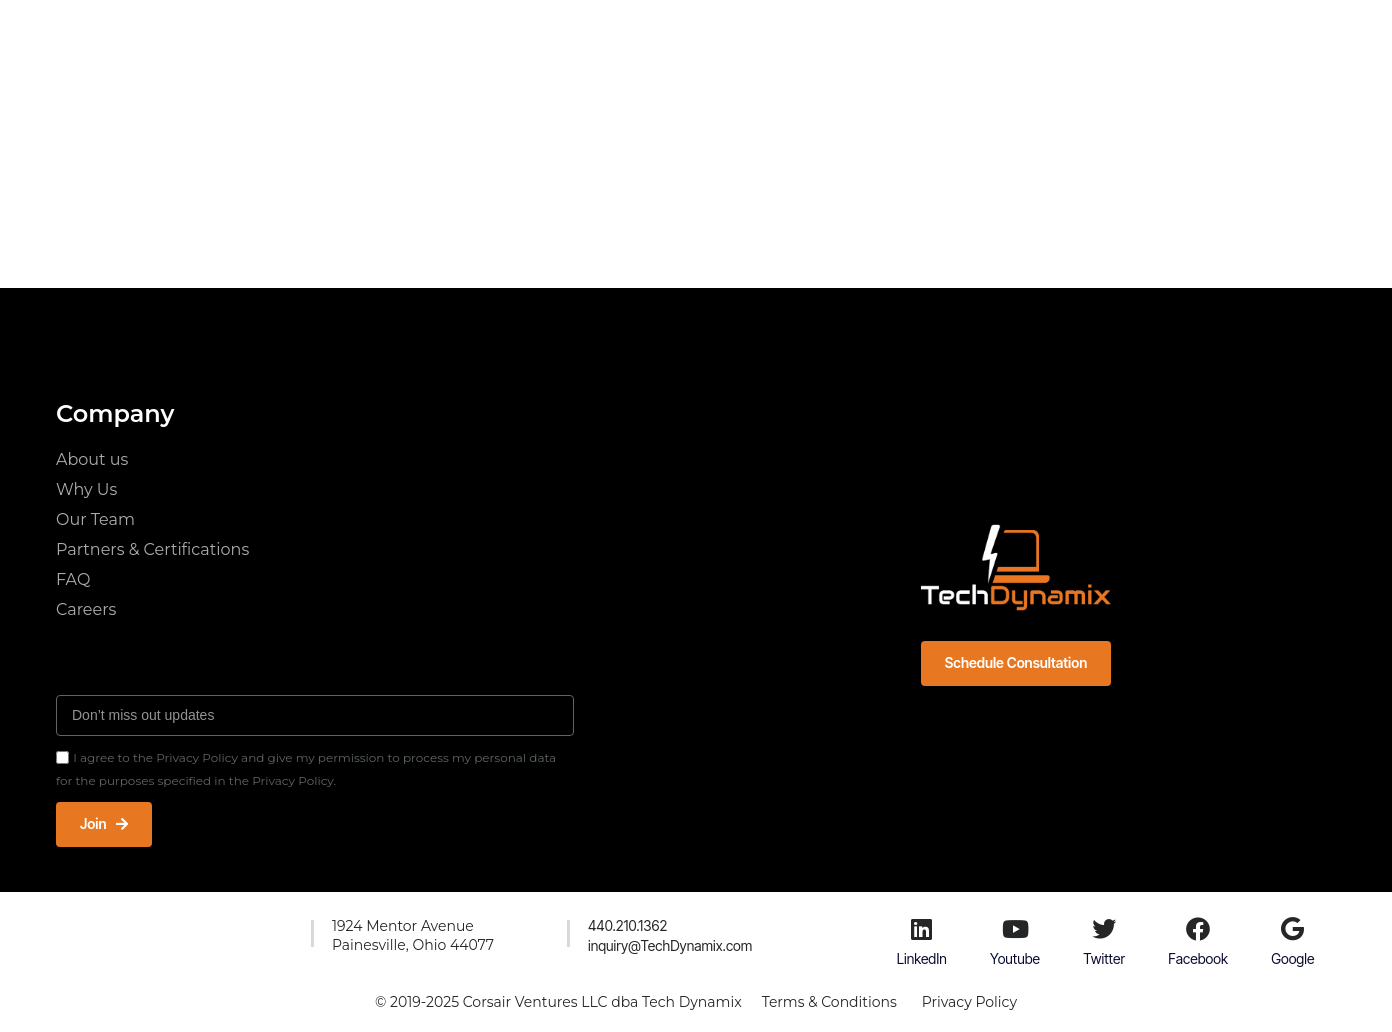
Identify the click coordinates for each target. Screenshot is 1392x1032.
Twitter (1104, 958)
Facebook (1198, 958)
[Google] (1293, 929)
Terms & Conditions (829, 1002)
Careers (86, 609)
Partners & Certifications (152, 549)
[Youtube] (1015, 929)
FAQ (73, 579)
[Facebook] (1198, 929)
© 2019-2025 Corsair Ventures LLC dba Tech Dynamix (558, 1002)
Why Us (86, 489)
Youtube (1015, 958)
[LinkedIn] (922, 929)
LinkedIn (922, 958)
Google (1292, 958)
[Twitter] (1104, 929)
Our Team (95, 519)
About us (92, 459)
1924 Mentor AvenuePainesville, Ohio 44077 (413, 936)
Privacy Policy (969, 1002)
